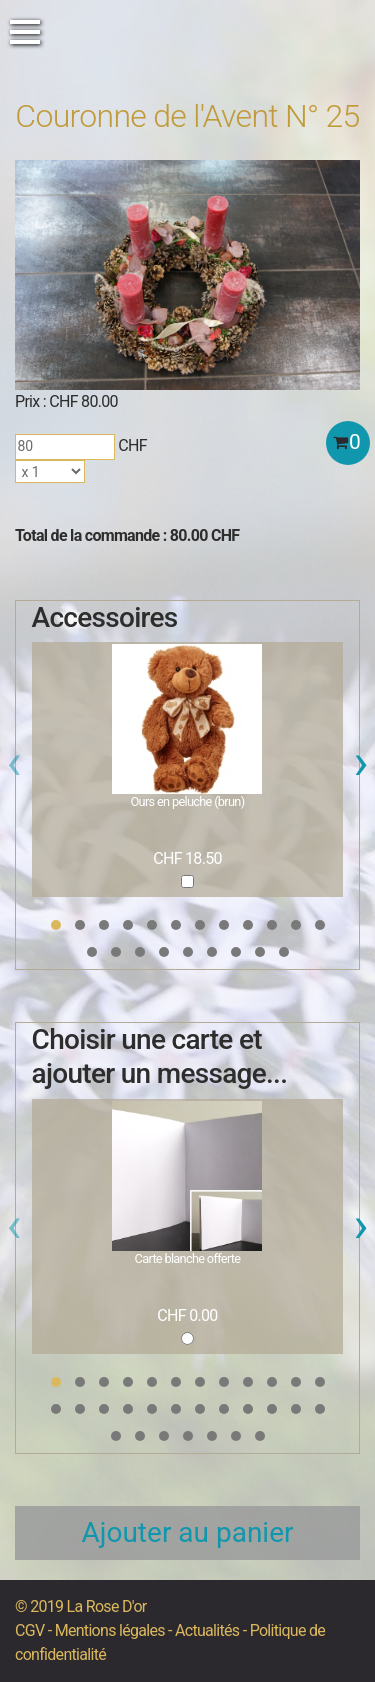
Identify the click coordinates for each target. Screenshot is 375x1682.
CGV (29, 1630)
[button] (56, 925)
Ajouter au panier (188, 1532)
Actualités (207, 1630)
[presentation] (14, 768)
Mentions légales (110, 1630)
